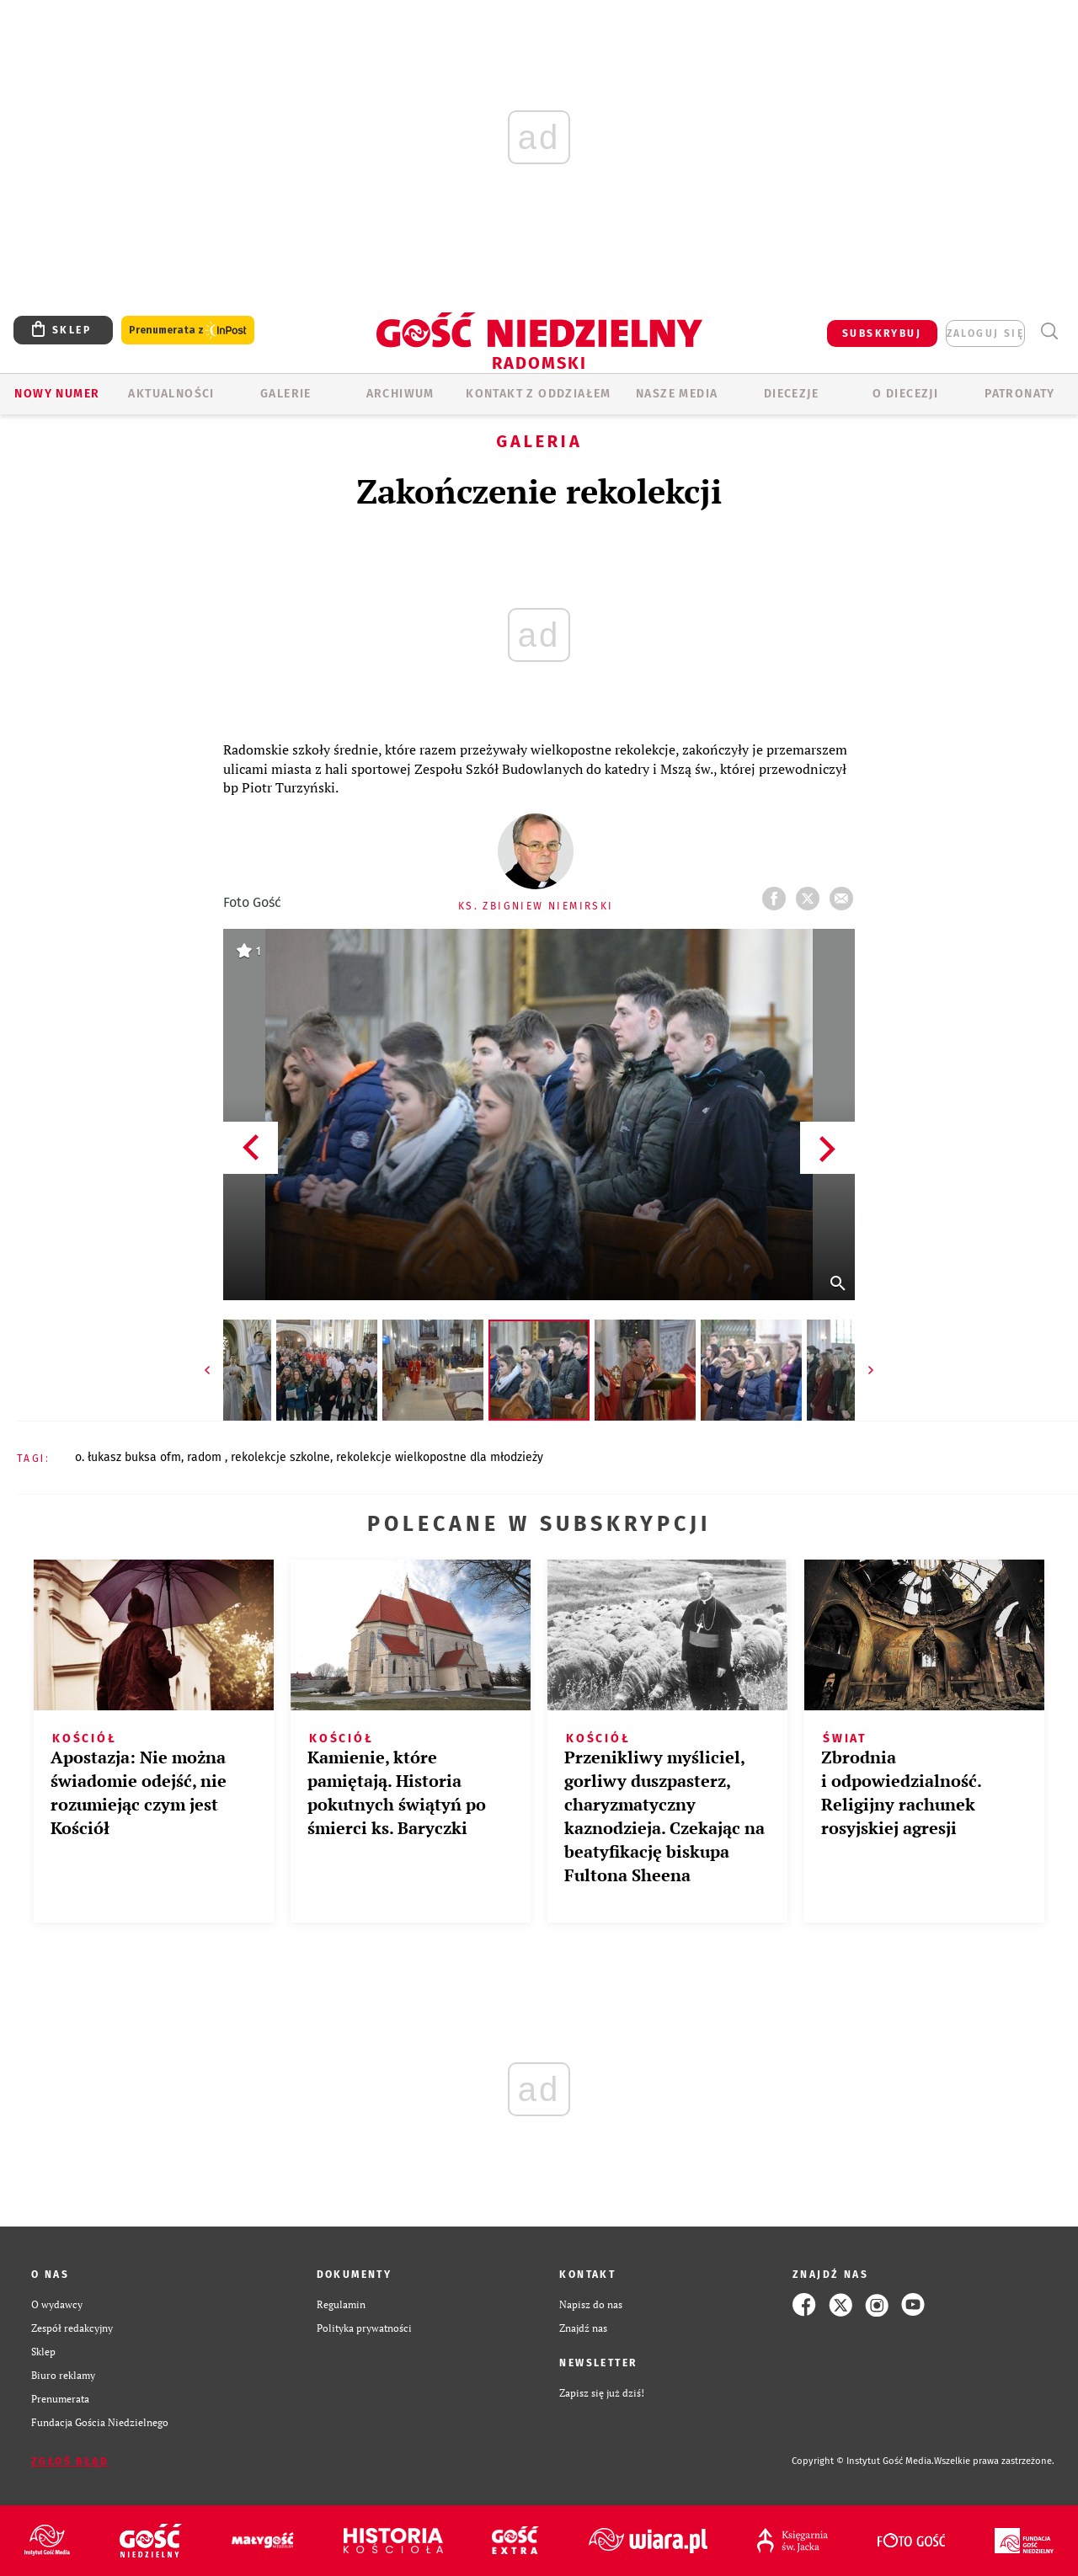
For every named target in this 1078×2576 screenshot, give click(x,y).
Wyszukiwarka (1049, 331)
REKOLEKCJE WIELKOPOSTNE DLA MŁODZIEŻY (439, 1457)
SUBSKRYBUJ (881, 333)
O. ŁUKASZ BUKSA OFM (128, 1457)
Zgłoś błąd (70, 2461)
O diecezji (905, 394)
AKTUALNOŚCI (171, 394)
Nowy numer (56, 394)
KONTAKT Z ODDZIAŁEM (538, 394)
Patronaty (1020, 394)
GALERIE (286, 394)
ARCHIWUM (400, 394)
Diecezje (791, 394)
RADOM (206, 1457)
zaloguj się (985, 333)
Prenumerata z (188, 330)
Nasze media (677, 394)
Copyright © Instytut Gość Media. (863, 2461)
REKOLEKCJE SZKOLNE (280, 1457)
